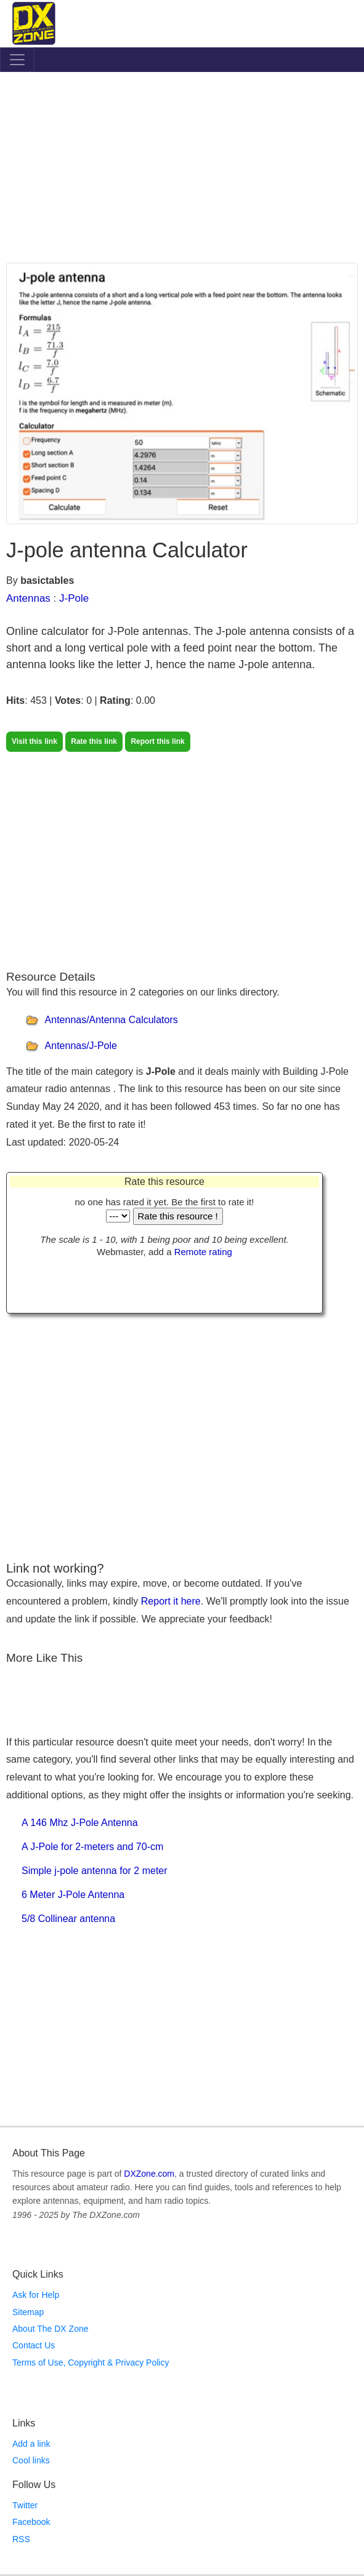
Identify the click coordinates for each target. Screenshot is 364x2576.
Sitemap (28, 2312)
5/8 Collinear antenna (68, 1918)
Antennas (28, 598)
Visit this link (34, 741)
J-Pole (74, 598)
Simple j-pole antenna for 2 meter (95, 1870)
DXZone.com (149, 2174)
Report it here (171, 1601)
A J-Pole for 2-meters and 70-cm (92, 1846)
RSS (21, 2539)
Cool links (31, 2460)
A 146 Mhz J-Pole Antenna (80, 1822)
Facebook (31, 2522)
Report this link (157, 741)
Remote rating (203, 1251)
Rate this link (94, 741)
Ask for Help (35, 2295)
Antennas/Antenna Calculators (111, 1020)
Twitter (25, 2505)
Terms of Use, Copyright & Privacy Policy (90, 2362)
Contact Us (33, 2345)
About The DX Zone (50, 2329)
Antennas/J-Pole (81, 1045)
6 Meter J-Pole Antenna (73, 1894)
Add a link (31, 2444)
